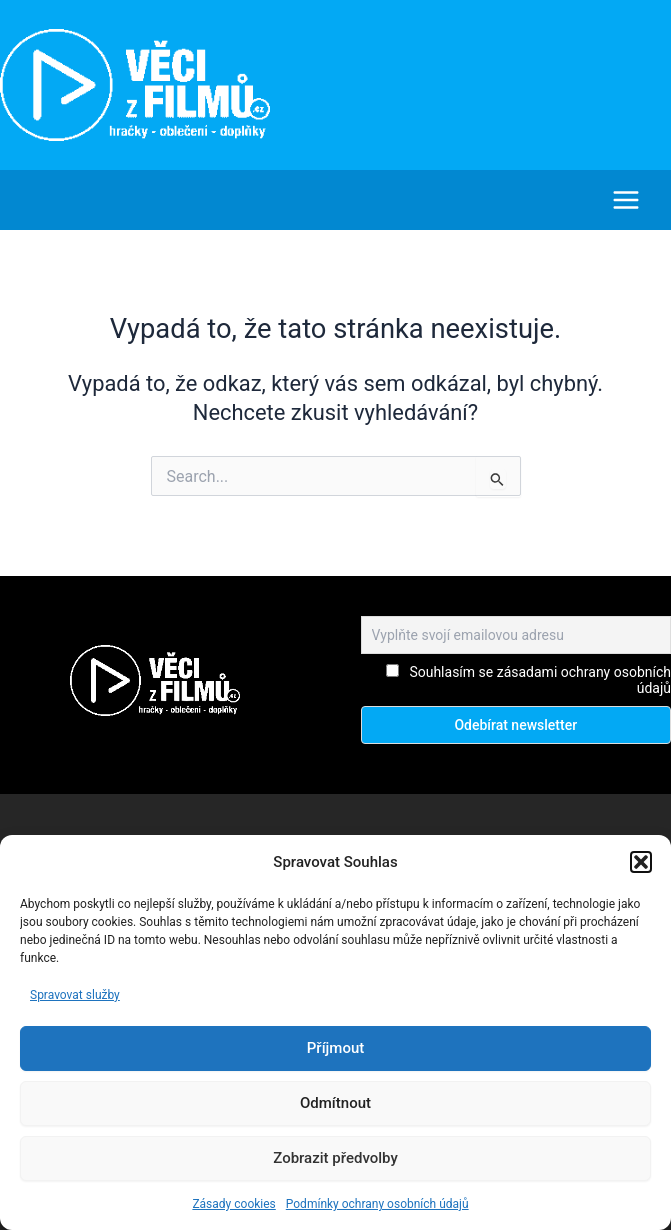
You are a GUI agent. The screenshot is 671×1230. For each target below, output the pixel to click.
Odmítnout (335, 1103)
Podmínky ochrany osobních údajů (377, 1204)
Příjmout (335, 1048)
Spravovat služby (75, 995)
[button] (641, 862)
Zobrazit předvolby (335, 1158)
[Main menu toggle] (626, 199)
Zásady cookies (233, 1204)
